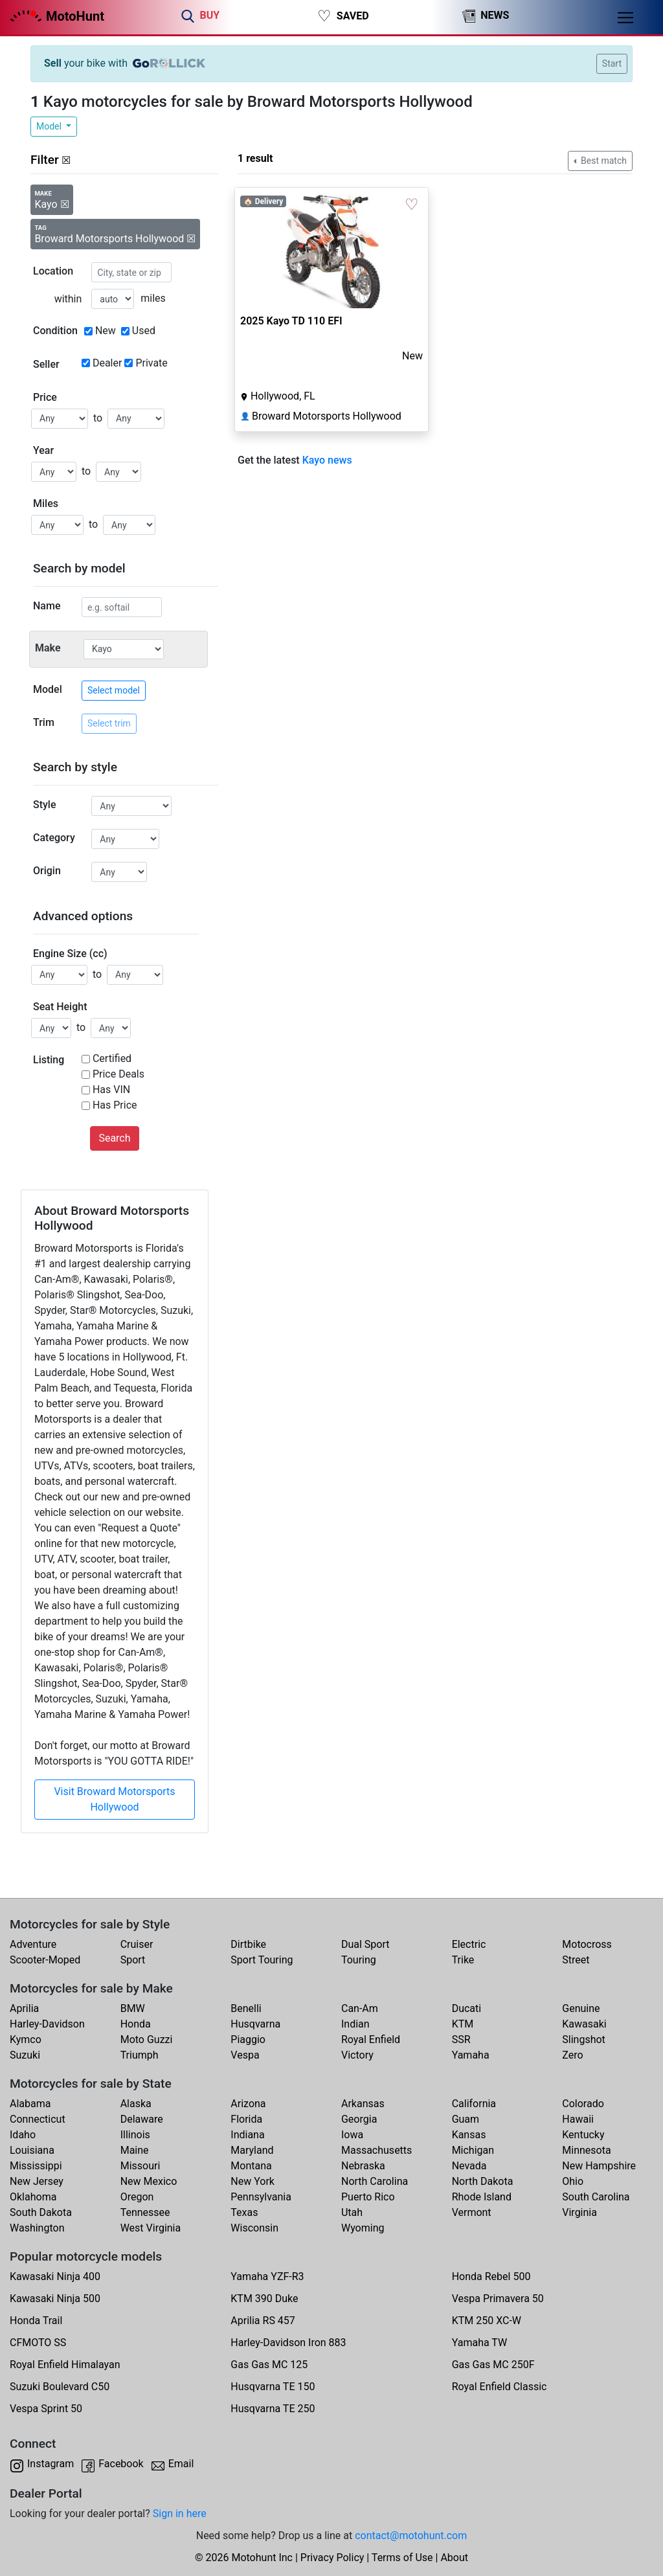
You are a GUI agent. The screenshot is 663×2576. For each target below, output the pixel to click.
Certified (112, 1058)
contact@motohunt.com (411, 2535)
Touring (358, 1960)
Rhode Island (481, 2197)
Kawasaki (584, 2024)
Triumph (139, 2055)
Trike (463, 1960)
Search (114, 1138)
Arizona (247, 2103)
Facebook (120, 2463)
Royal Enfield (370, 2039)
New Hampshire (599, 2166)
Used (143, 330)
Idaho (23, 2135)
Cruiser (136, 1944)
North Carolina (374, 2181)
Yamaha (470, 2055)
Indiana (247, 2135)
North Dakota (482, 2181)
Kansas (469, 2135)
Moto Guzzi (146, 2039)
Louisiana (32, 2150)
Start (612, 63)
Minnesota (586, 2150)
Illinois (135, 2135)
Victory (357, 2055)
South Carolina (595, 2197)
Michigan (473, 2150)
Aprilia (24, 2008)
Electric (469, 1944)
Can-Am (359, 2008)
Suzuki (25, 2055)
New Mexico (148, 2181)
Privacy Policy (332, 2557)
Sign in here (180, 2513)
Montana (250, 2166)
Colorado (583, 2103)
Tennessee (145, 2212)
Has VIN (111, 1089)
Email (181, 2463)
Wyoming (363, 2228)
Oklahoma (33, 2197)
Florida (246, 2119)
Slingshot (583, 2039)
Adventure (33, 1944)
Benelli (245, 2008)
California (474, 2103)
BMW (132, 2008)
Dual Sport (365, 1944)
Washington (37, 2228)
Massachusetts (376, 2150)
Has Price (115, 1105)
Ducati (467, 2008)
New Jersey (36, 2181)
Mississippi (36, 2166)
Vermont (471, 2212)
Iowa (352, 2135)
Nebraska (363, 2166)
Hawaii (578, 2119)
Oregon (137, 2197)
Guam (465, 2119)
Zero (572, 2055)
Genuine (581, 2008)
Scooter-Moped (45, 1960)
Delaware (141, 2119)
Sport (133, 1960)
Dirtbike (248, 1944)
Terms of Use (402, 2557)
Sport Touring (261, 1960)
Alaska (136, 2103)
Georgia (359, 2119)
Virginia (579, 2212)
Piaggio (247, 2039)
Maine (134, 2150)
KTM (463, 2024)
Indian (355, 2024)
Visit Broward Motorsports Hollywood (114, 1799)
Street (575, 1960)
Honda (135, 2024)
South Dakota (41, 2212)
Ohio (572, 2181)
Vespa (244, 2055)
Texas (244, 2212)
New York (252, 2181)
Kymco (25, 2039)
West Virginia (150, 2228)
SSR (461, 2039)
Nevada (469, 2166)
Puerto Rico (368, 2197)
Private (151, 363)
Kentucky (583, 2135)
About (454, 2557)
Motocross (587, 1944)
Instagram (50, 2463)
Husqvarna (255, 2024)
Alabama (30, 2103)
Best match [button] (603, 160)
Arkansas (363, 2103)
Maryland (251, 2150)
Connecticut (37, 2119)
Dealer (107, 363)
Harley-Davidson (47, 2024)
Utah (352, 2212)
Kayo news (327, 460)
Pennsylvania (260, 2197)
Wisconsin (254, 2228)
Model (49, 126)
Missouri (140, 2166)
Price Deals (118, 1074)
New (105, 330)
